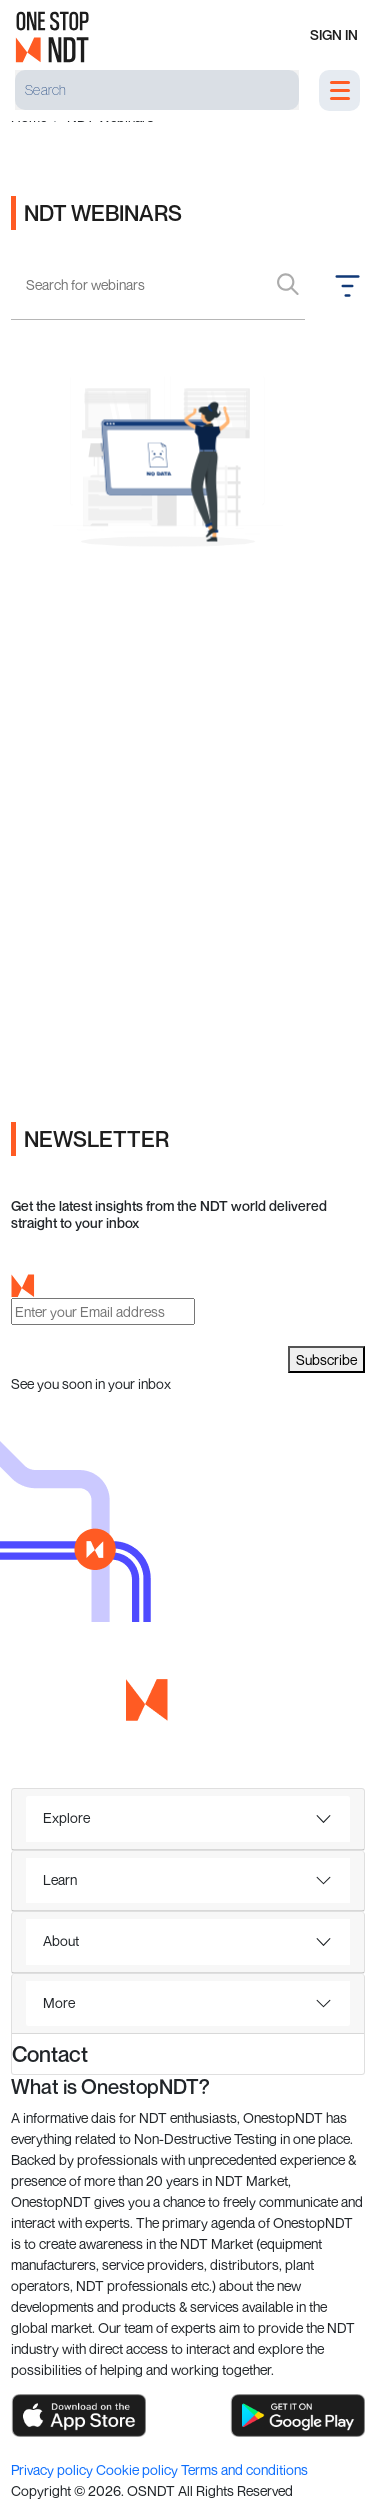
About (61, 1940)
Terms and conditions (244, 2469)
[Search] (157, 90)
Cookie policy (138, 2469)
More (59, 2002)
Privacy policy (53, 2469)
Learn (60, 1879)
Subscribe (326, 1359)
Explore (66, 1817)
